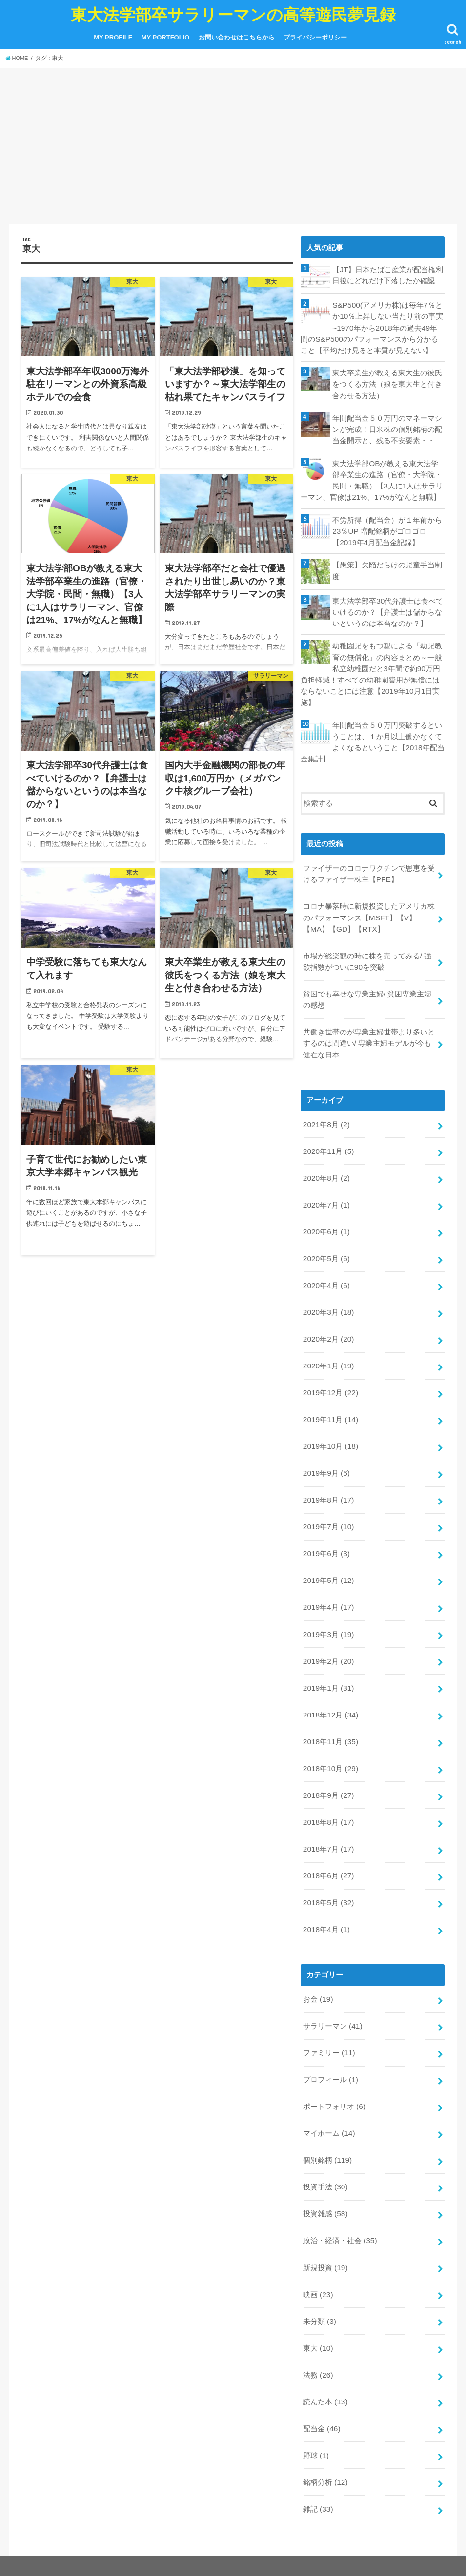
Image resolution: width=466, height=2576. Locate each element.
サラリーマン (332, 1969)
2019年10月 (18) (330, 1410)
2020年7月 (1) (325, 1178)
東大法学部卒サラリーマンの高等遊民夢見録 (233, 14)
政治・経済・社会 (340, 2175)
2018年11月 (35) (330, 1694)
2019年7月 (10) (328, 1488)
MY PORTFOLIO (166, 37)
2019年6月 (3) (325, 1514)
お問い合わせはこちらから (237, 37)
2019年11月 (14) (330, 1384)
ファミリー (329, 1995)
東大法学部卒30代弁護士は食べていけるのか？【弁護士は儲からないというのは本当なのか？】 (387, 603)
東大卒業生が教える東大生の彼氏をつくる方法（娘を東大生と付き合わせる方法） (387, 381)
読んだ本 (325, 2330)
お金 (318, 1943)
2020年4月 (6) (325, 1256)
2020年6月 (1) (325, 1204)
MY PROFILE (113, 37)
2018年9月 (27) (328, 1746)
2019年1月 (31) (328, 1642)
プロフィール (330, 2021)
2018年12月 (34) (330, 1668)
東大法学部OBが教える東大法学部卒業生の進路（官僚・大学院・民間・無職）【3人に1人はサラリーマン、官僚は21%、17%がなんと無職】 (372, 474)
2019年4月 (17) (328, 1565)
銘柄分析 (325, 2407)
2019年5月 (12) (328, 1539)
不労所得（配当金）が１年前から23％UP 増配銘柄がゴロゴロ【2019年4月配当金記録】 (387, 523)
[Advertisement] (233, 147)
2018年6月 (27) (328, 1823)
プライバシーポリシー (315, 37)
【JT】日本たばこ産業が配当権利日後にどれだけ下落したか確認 (387, 274)
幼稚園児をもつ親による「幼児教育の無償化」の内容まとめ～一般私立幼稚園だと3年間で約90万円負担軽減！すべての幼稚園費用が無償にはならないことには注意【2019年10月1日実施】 (371, 663)
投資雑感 (325, 2149)
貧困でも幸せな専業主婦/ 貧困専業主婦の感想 (367, 979)
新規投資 (325, 2201)
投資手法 (325, 2123)
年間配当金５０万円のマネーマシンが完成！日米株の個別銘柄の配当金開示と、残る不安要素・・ (387, 425)
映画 (318, 2227)
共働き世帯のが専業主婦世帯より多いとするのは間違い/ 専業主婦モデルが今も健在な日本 (369, 1021)
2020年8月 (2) (325, 1152)
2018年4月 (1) (325, 1874)
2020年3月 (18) (328, 1282)
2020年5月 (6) (325, 1230)
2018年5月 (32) (328, 1849)
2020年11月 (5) (328, 1127)
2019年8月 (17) (328, 1462)
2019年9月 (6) (325, 1436)
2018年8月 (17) (328, 1772)
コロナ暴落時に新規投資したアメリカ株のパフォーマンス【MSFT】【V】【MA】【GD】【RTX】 (369, 901)
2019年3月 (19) (328, 1591)
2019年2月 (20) (328, 1616)
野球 (315, 2381)
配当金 (321, 2356)
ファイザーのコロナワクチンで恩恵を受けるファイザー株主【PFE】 (369, 859)
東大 (318, 2279)
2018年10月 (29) (330, 1720)
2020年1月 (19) (328, 1333)
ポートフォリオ (334, 2046)
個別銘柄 (327, 2098)
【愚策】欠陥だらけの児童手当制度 (387, 562)
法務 (318, 2304)
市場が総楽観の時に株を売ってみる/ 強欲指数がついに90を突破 (367, 943)
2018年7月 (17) (328, 1797)
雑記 (318, 2433)
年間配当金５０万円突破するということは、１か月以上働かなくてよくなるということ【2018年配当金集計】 (372, 728)
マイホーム (329, 2072)
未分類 (319, 2253)
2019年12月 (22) (330, 1359)
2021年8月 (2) (325, 1101)
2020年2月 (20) (328, 1307)
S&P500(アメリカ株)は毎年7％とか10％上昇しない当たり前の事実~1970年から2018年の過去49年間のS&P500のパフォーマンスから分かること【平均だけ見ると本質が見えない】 (372, 326)
